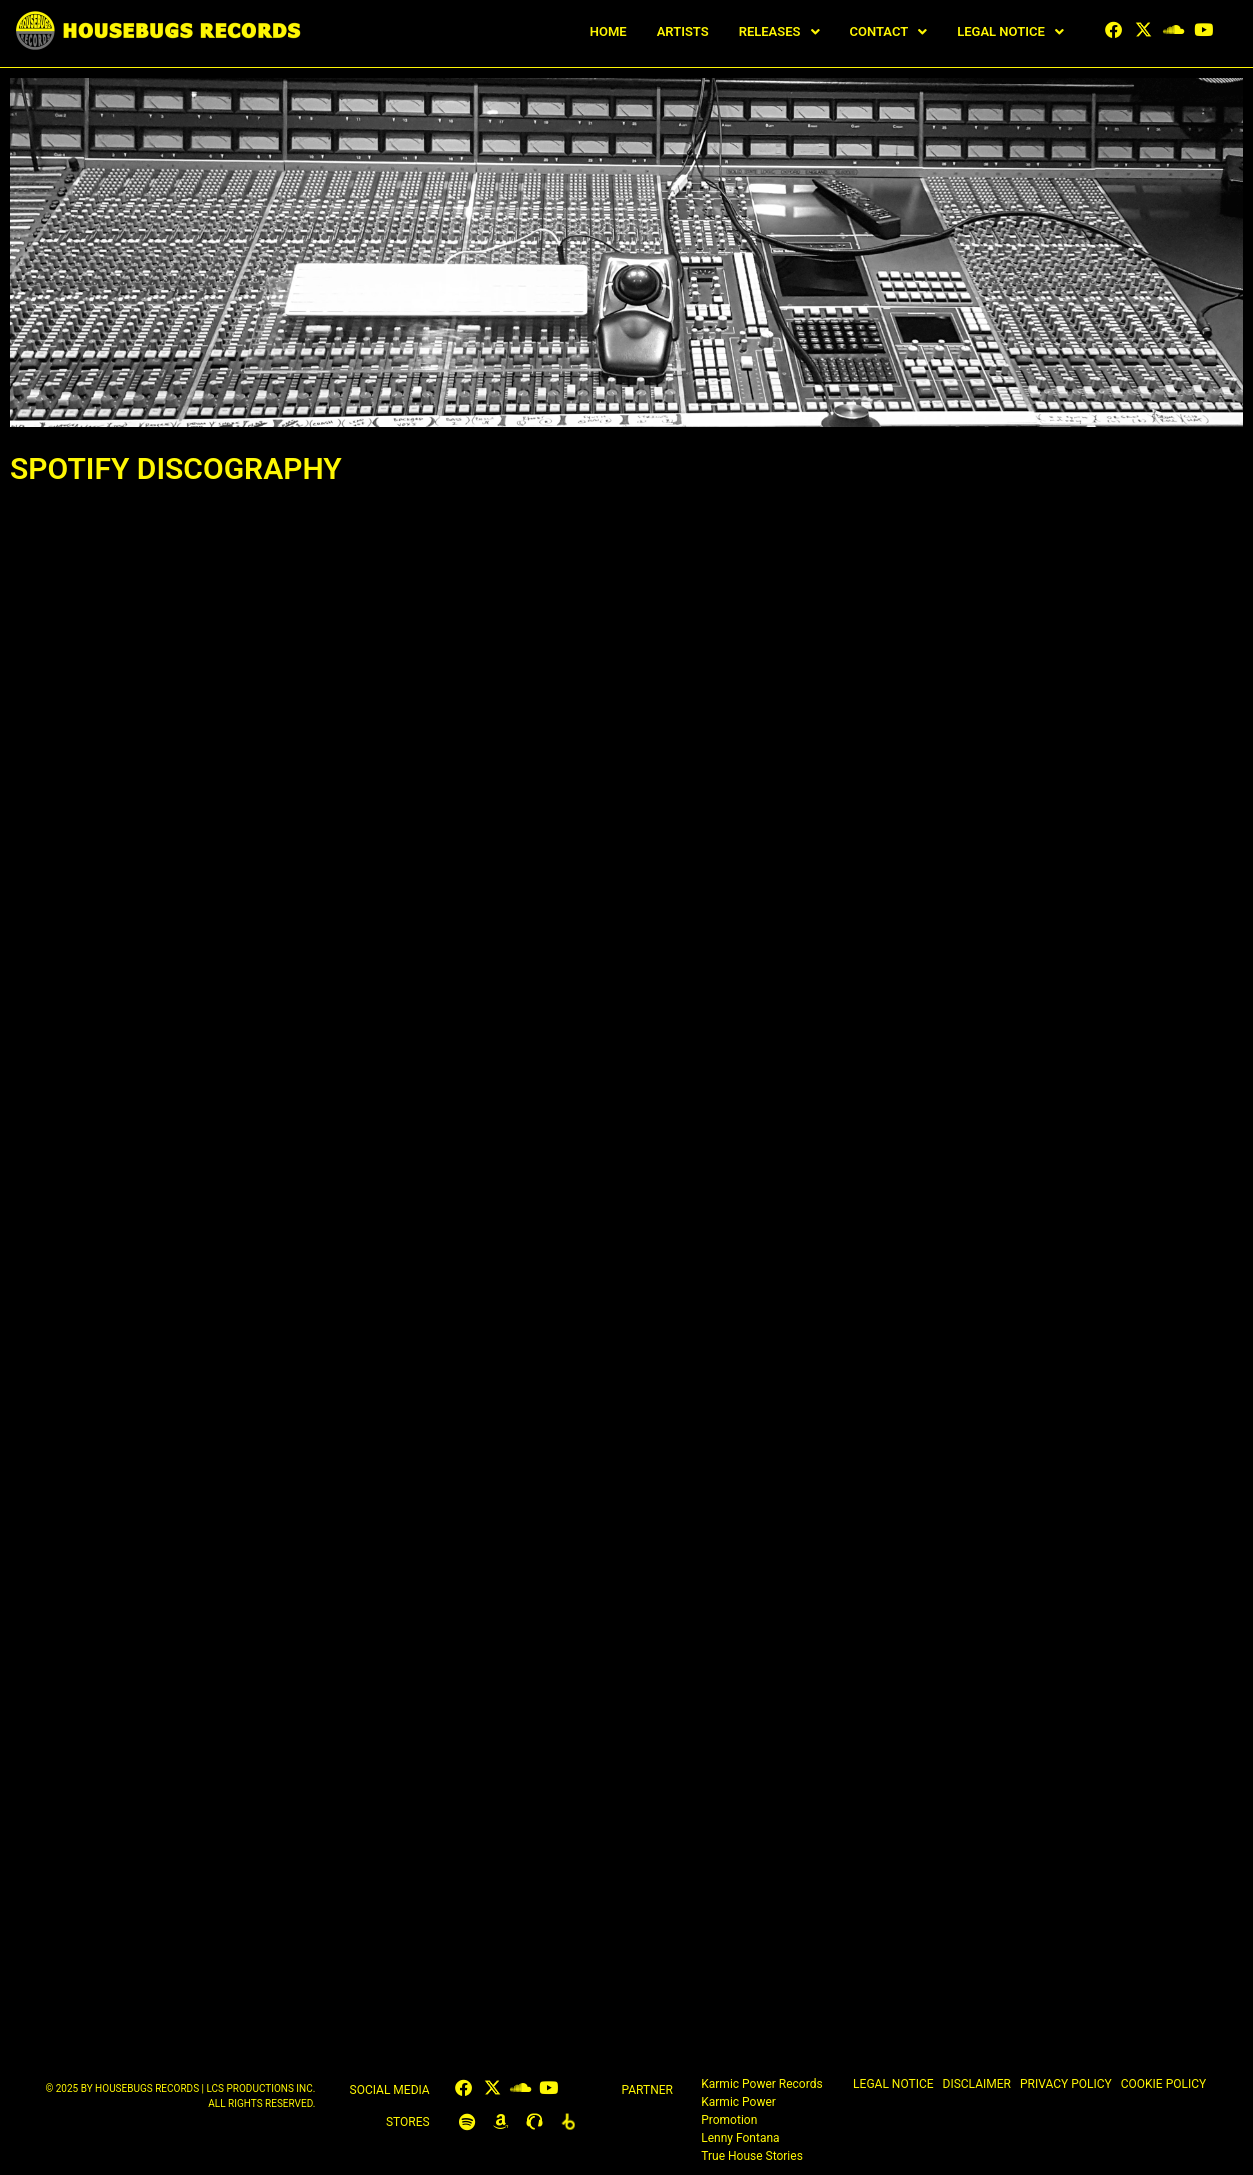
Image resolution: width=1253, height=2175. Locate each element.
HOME (608, 31)
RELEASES (779, 31)
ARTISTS (683, 31)
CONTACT (889, 31)
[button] (779, 31)
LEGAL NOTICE (1010, 31)
